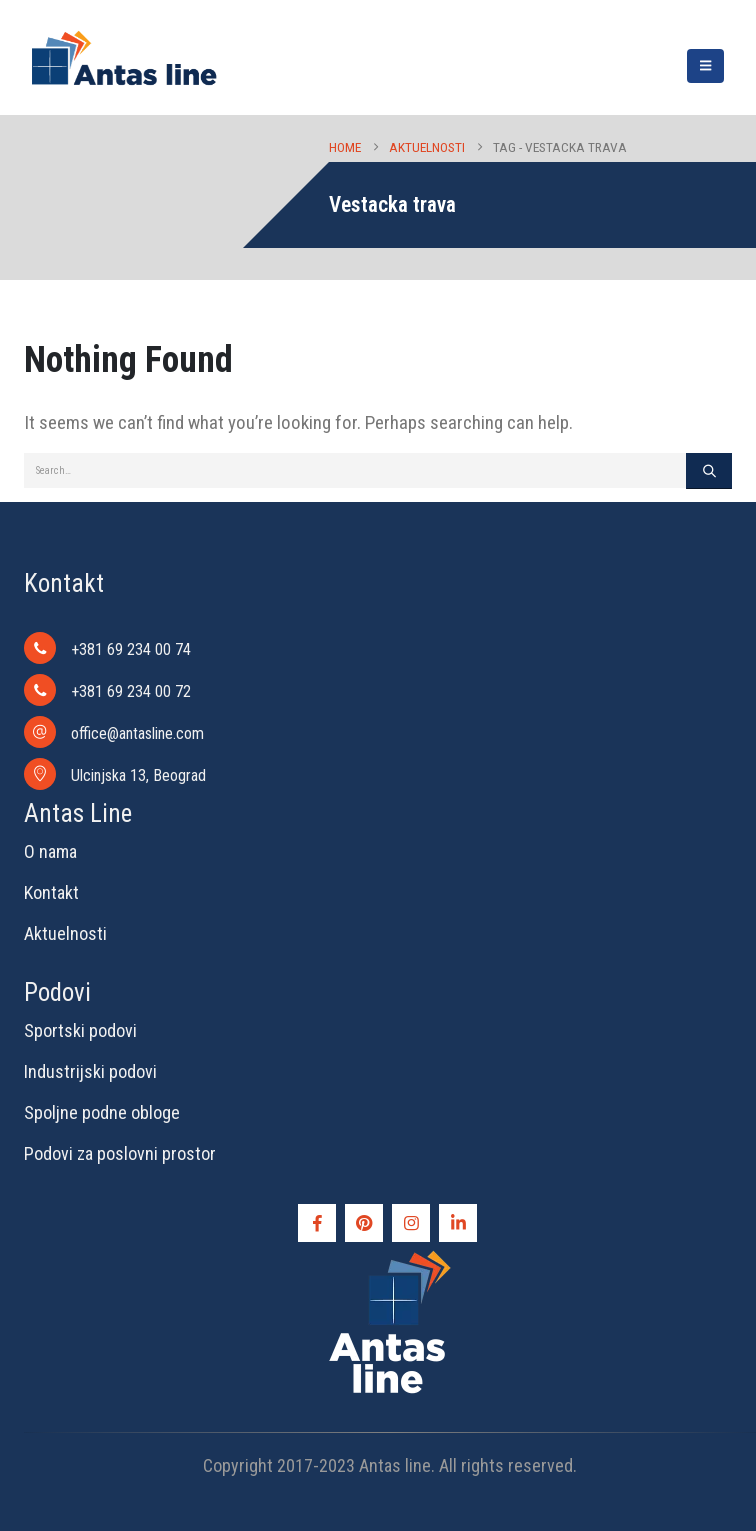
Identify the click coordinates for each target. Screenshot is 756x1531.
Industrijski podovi (90, 1071)
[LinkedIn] (458, 1223)
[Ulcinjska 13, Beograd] (390, 774)
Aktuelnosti (65, 933)
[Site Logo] (124, 57)
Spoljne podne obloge (102, 1112)
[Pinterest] (364, 1223)
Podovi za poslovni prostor (120, 1153)
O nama (50, 851)
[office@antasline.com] (390, 732)
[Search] (709, 471)
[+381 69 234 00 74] (390, 648)
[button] (705, 66)
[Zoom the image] (390, 1255)
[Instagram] (411, 1223)
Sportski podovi (80, 1030)
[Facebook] (317, 1223)
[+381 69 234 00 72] (390, 690)
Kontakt (51, 892)
